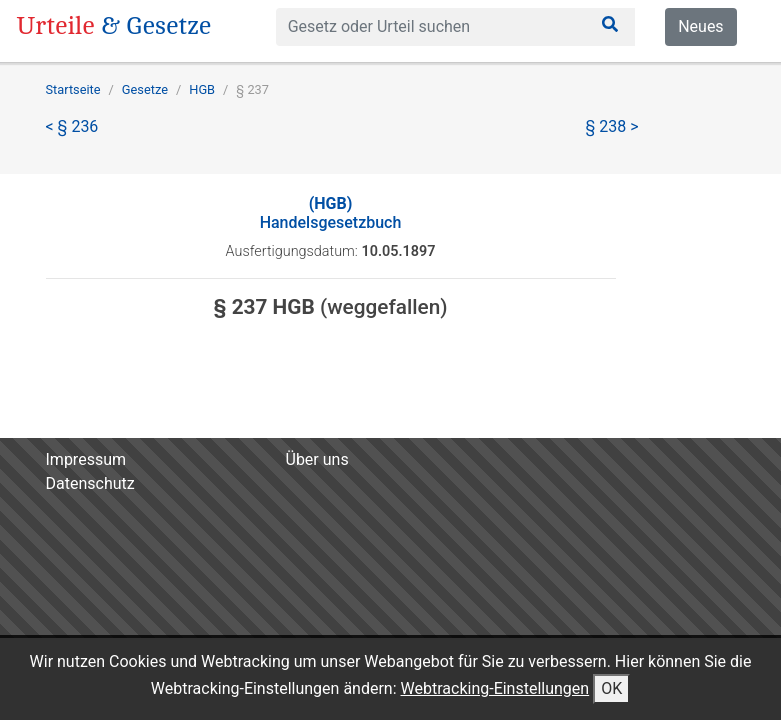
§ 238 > (612, 126)
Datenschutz (90, 483)
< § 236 (72, 126)
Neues (700, 26)
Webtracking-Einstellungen (495, 688)
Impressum (86, 459)
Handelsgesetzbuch (331, 213)
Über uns (317, 459)
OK (611, 688)
